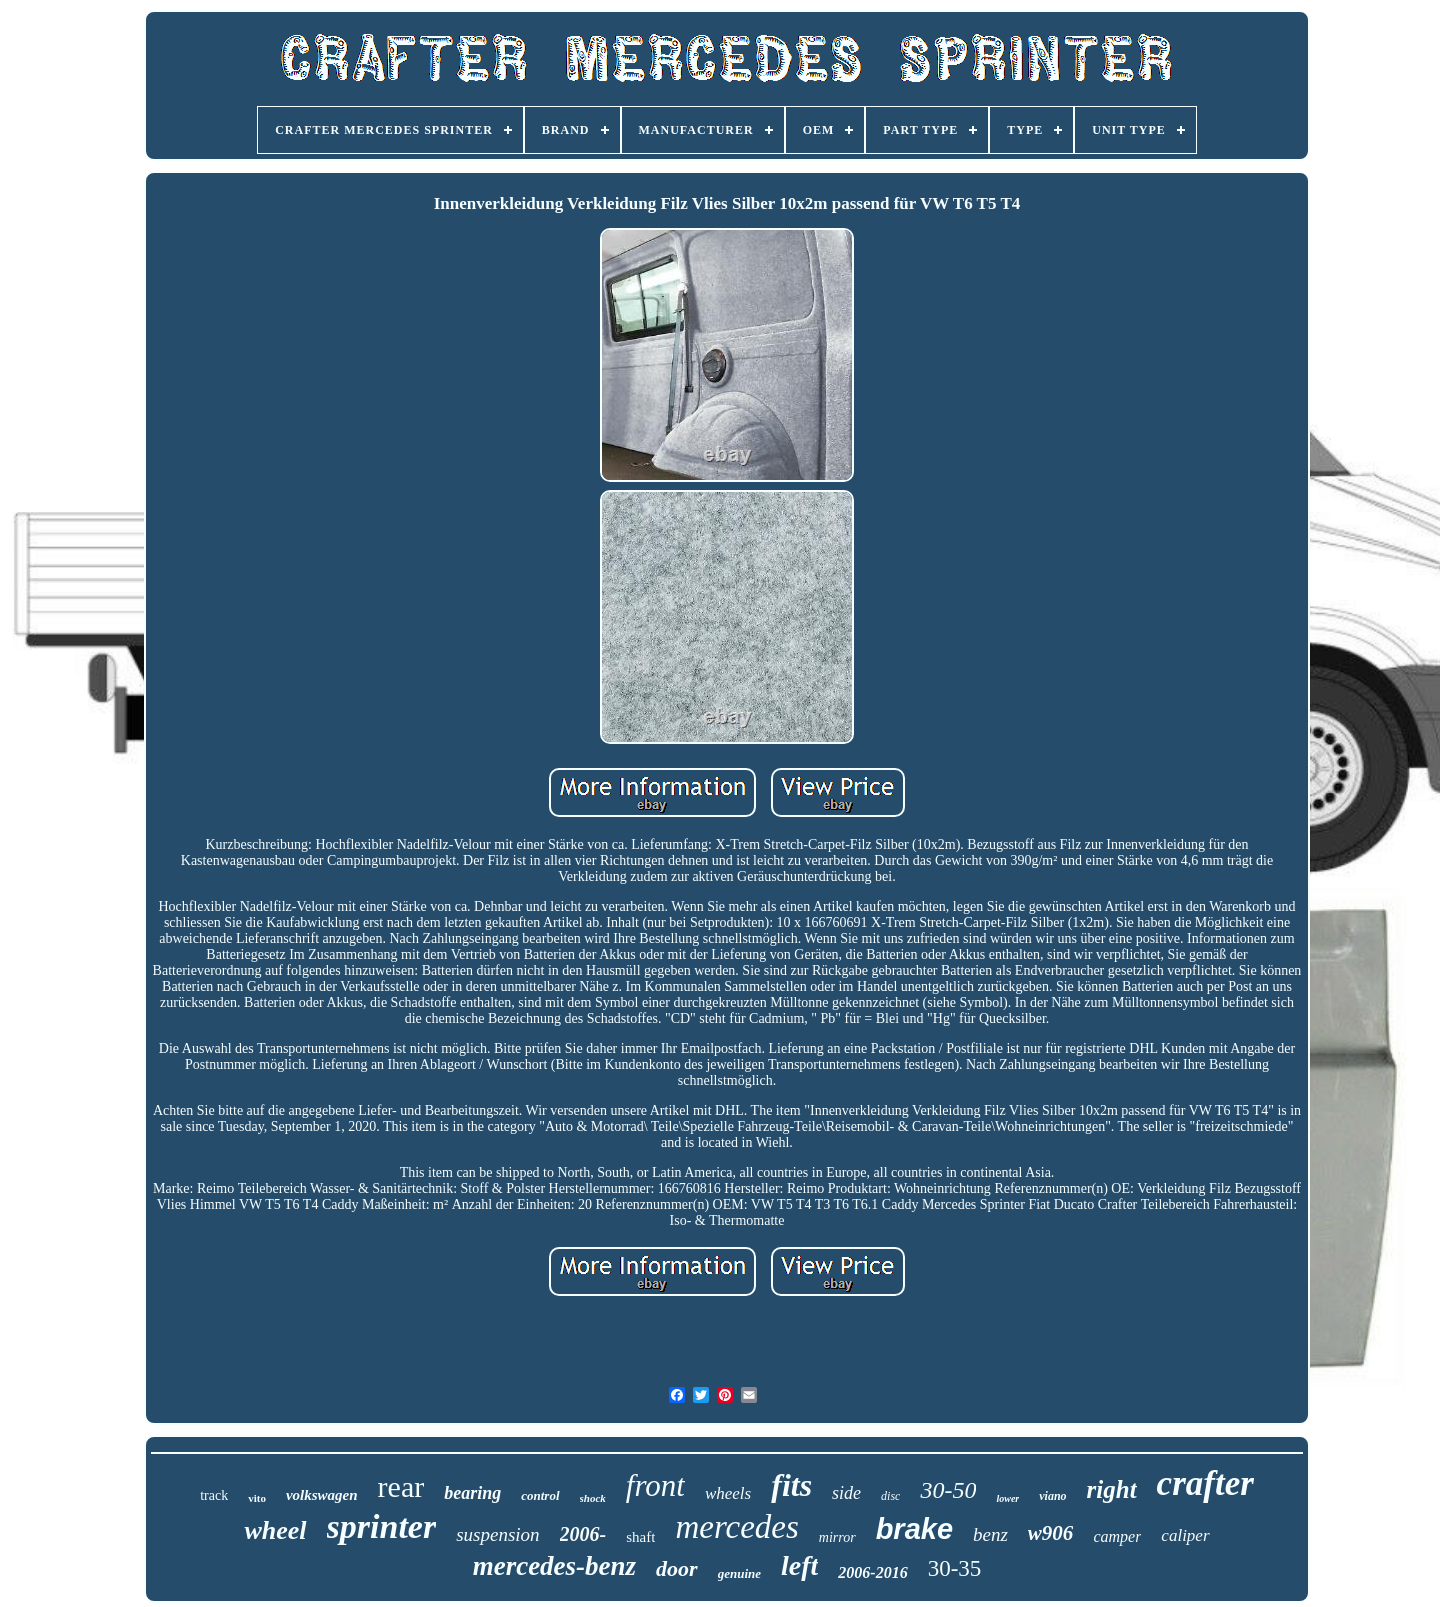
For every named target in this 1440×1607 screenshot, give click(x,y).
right (1112, 1489)
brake (914, 1529)
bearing (472, 1493)
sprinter (382, 1526)
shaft (640, 1537)
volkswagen (322, 1495)
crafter (1205, 1483)
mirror (837, 1537)
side (846, 1493)
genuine (739, 1573)
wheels (728, 1493)
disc (890, 1496)
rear (401, 1486)
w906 (1051, 1533)
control (540, 1495)
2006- (583, 1534)
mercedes (736, 1527)
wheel (275, 1530)
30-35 (955, 1568)
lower (1007, 1498)
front (655, 1485)
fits (791, 1485)
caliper (1185, 1535)
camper (1117, 1536)
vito (257, 1498)
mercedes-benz (554, 1566)
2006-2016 (872, 1572)
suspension (497, 1534)
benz (990, 1534)
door (677, 1568)
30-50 (948, 1490)
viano (1052, 1496)
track (214, 1495)
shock (593, 1498)
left (799, 1565)
